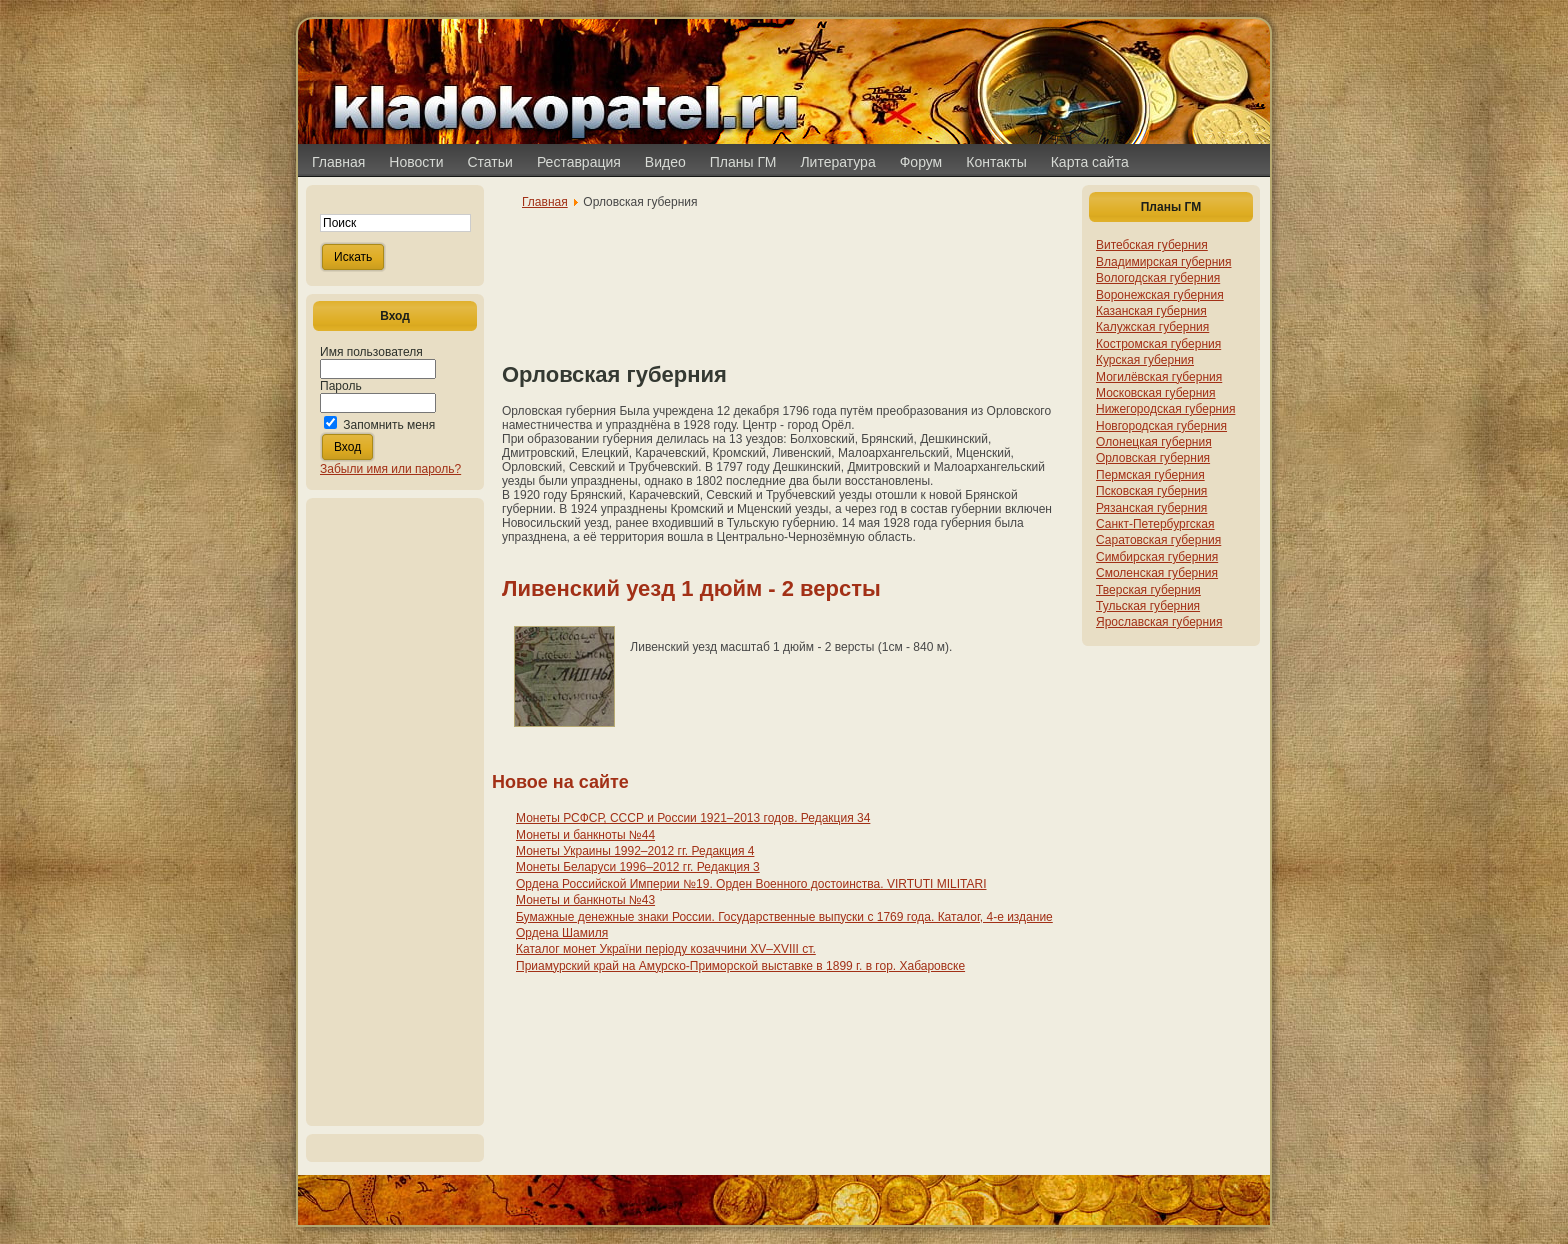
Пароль (341, 386)
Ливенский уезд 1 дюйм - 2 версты (691, 588)
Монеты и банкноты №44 (585, 835)
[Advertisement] (395, 812)
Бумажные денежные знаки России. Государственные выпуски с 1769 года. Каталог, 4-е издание (784, 917)
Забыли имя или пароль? (390, 469)
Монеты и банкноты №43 (585, 900)
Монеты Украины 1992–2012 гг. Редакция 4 (635, 851)
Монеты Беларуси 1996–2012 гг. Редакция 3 (638, 867)
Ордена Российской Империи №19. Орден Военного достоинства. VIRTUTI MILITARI (751, 884)
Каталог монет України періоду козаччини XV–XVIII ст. (666, 949)
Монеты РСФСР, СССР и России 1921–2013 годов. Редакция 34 (693, 818)
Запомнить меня (389, 425)
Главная (545, 202)
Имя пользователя (371, 352)
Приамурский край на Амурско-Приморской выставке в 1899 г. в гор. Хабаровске (740, 966)
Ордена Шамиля (562, 933)
